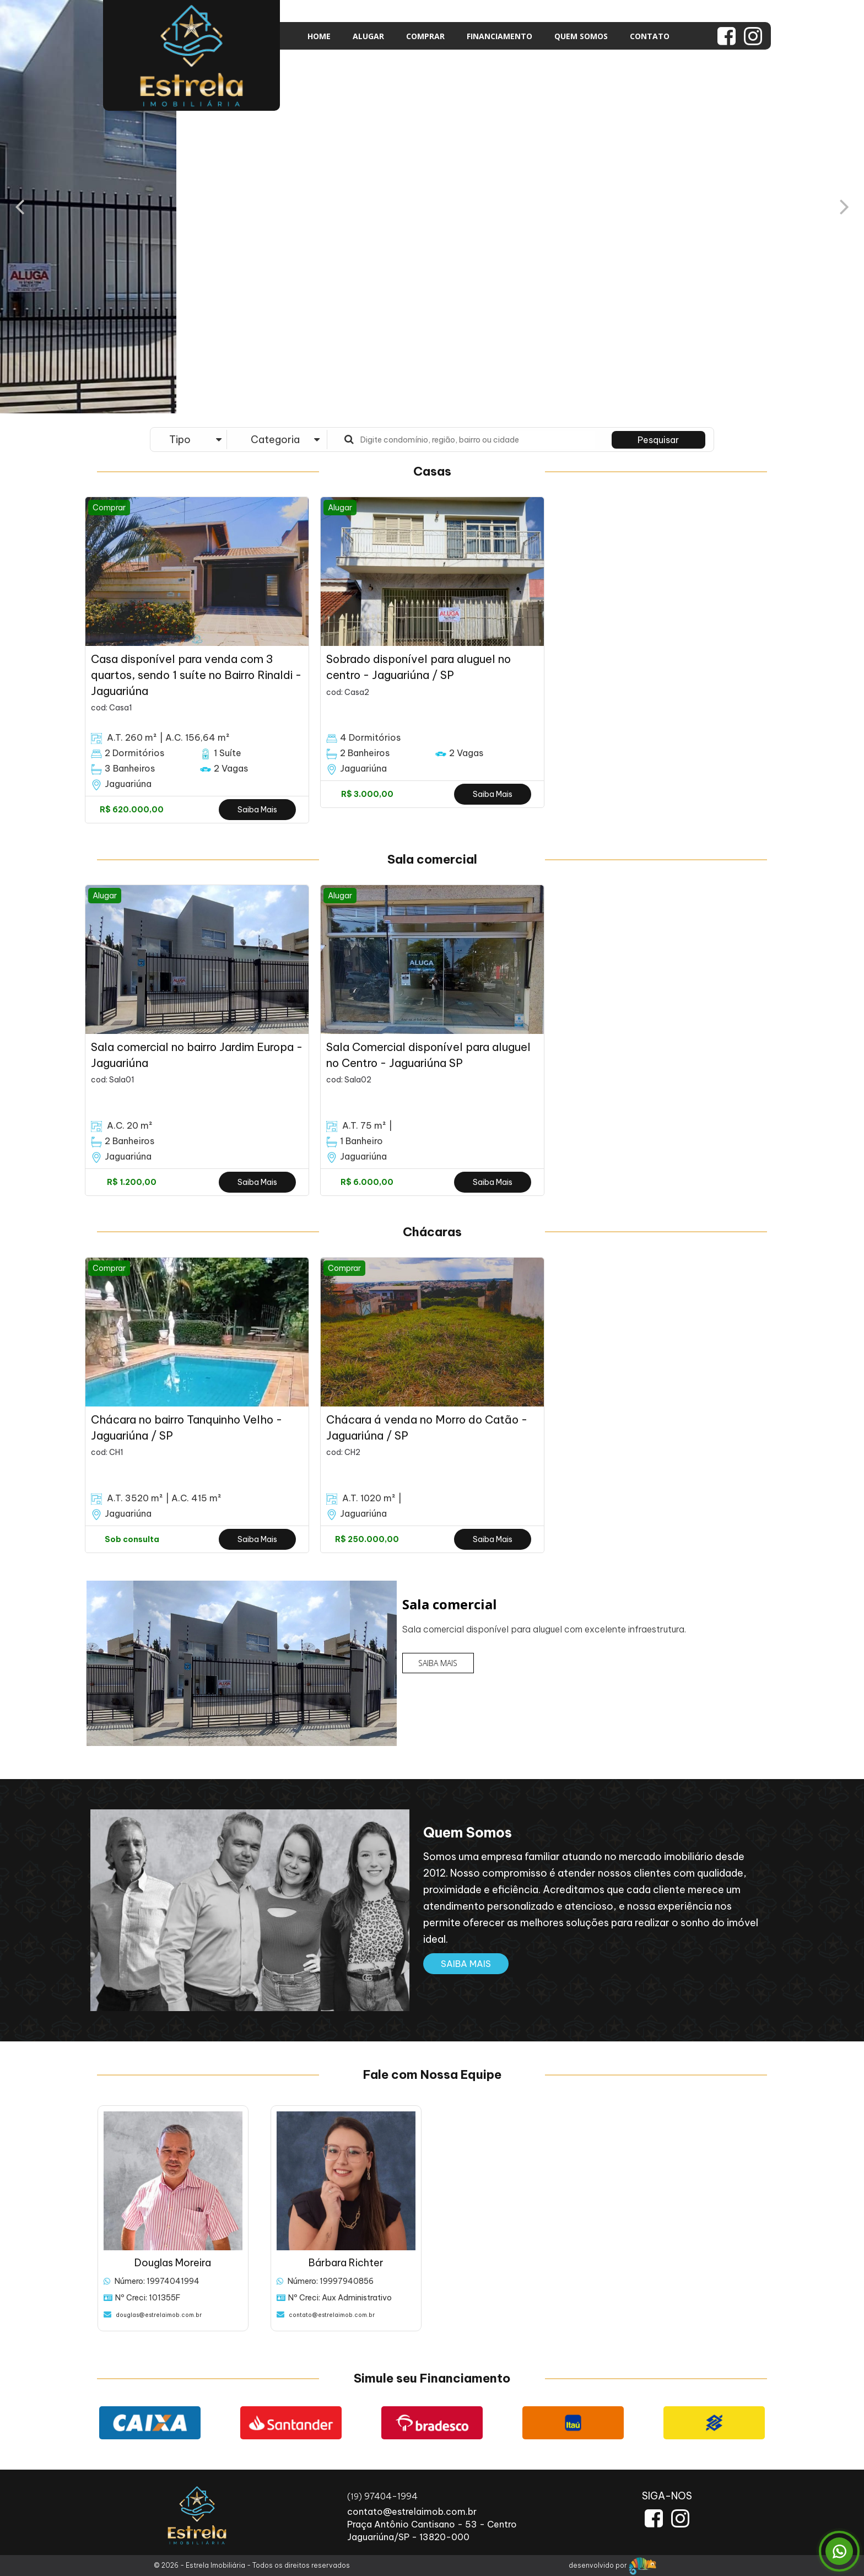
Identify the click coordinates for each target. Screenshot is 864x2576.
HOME (319, 36)
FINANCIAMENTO (499, 36)
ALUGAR (368, 36)
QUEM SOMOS (581, 36)
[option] (197, 660)
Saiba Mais (257, 810)
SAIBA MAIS (437, 1663)
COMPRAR (425, 36)
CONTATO (649, 36)
